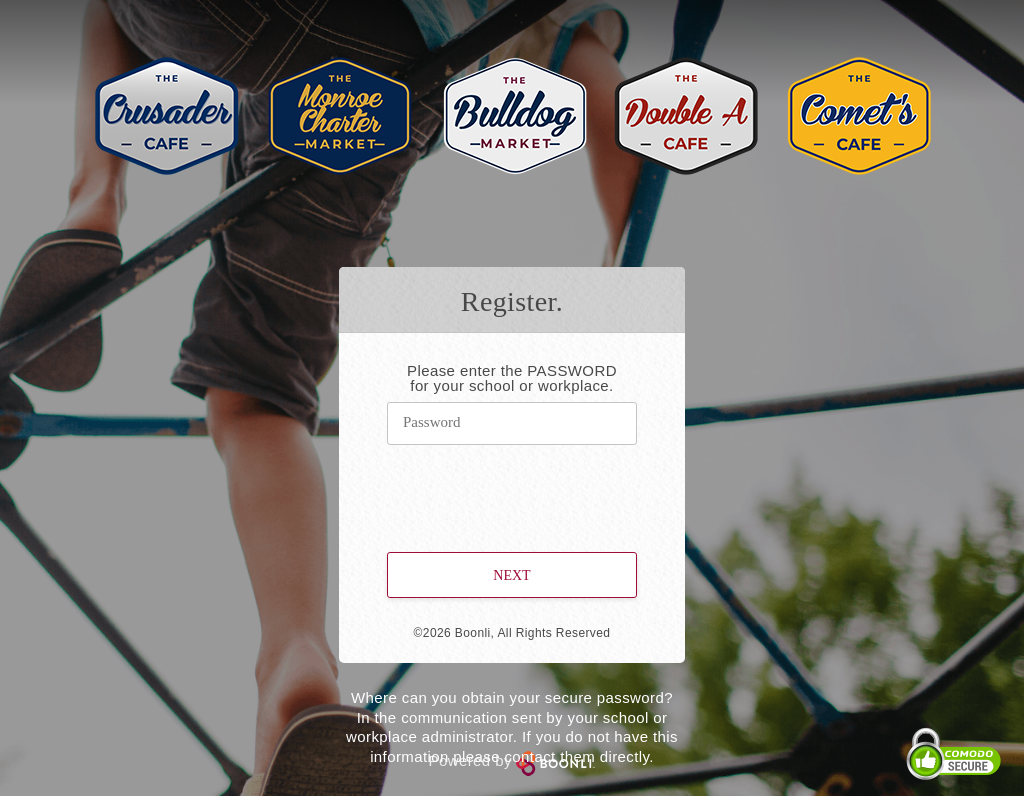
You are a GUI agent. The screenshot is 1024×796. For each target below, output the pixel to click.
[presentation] (513, 486)
